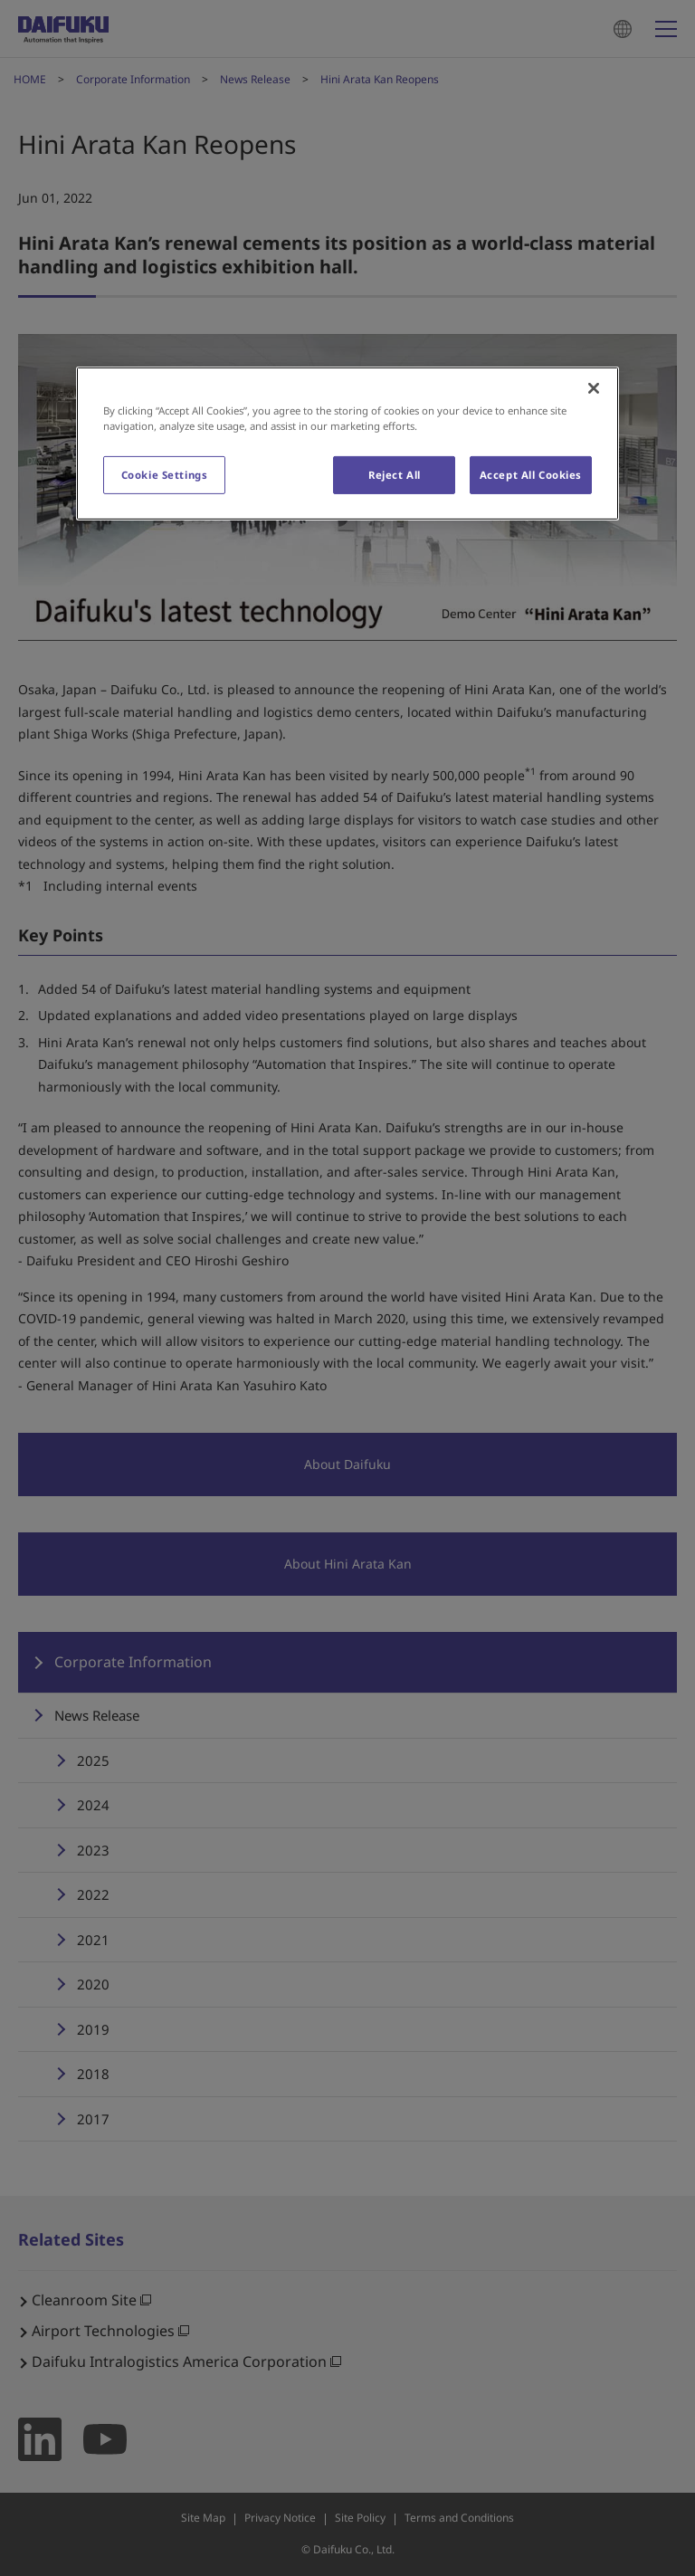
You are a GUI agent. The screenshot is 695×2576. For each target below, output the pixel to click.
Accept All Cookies (531, 475)
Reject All (394, 475)
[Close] (594, 388)
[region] (347, 443)
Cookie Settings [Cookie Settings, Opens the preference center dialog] (164, 475)
